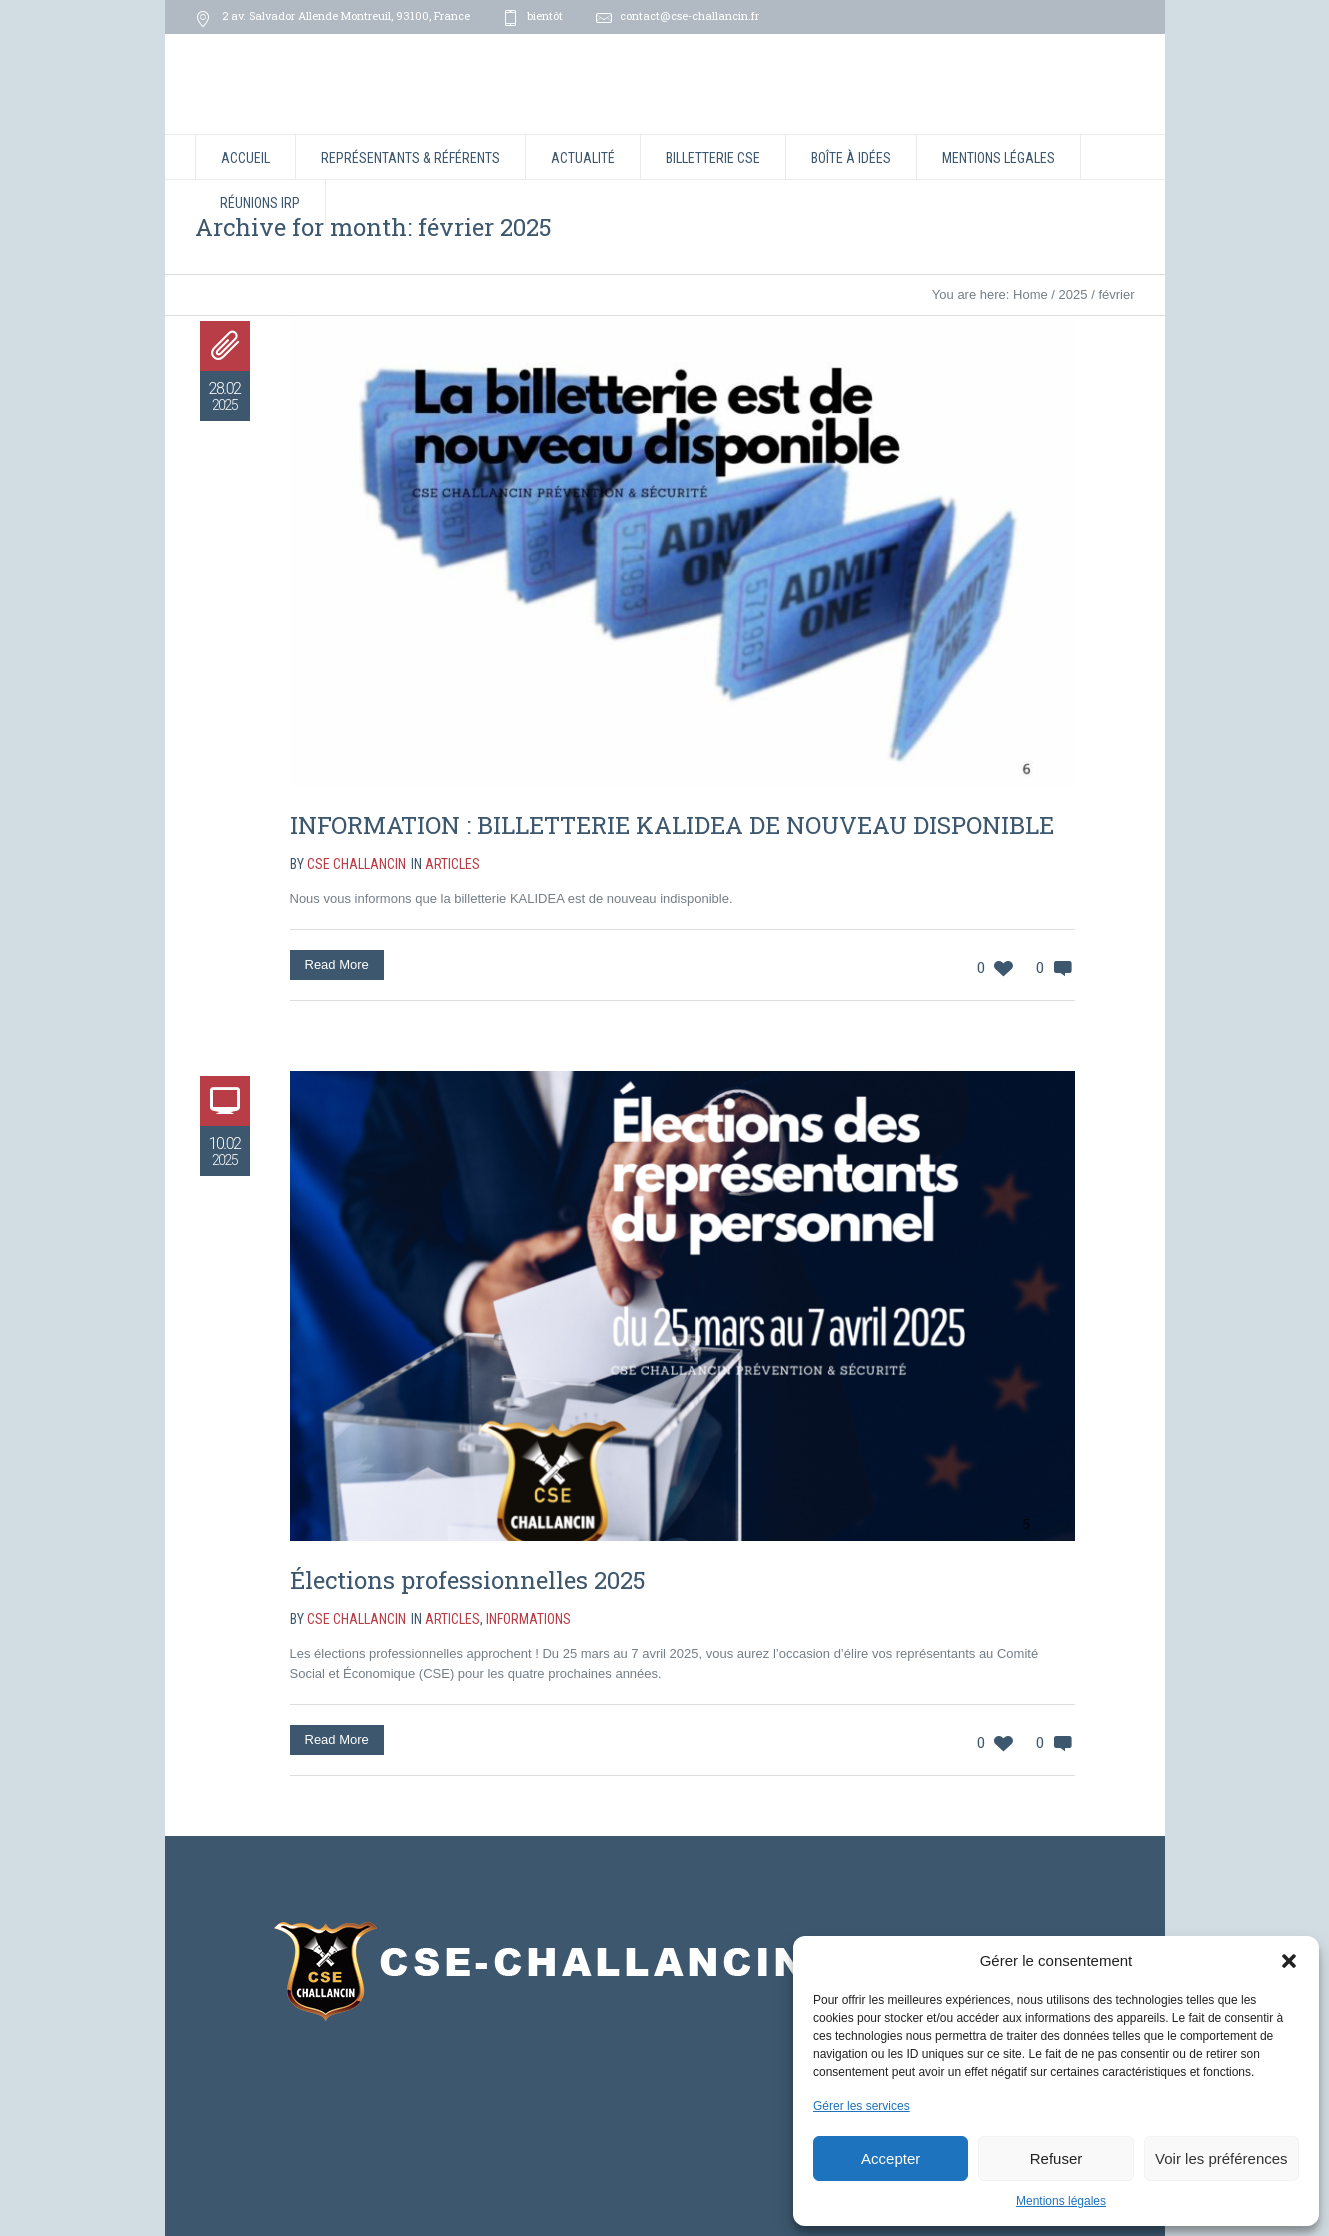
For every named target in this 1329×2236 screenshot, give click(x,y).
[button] (1289, 1961)
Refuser (1056, 2158)
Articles (452, 864)
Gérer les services (861, 2106)
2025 (1073, 294)
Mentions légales (1061, 2201)
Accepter (890, 2158)
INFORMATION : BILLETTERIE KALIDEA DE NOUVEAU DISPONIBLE (672, 825)
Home (1030, 294)
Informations (528, 1619)
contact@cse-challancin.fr (689, 15)
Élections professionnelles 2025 (468, 1580)
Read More (337, 964)
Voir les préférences (1221, 2158)
